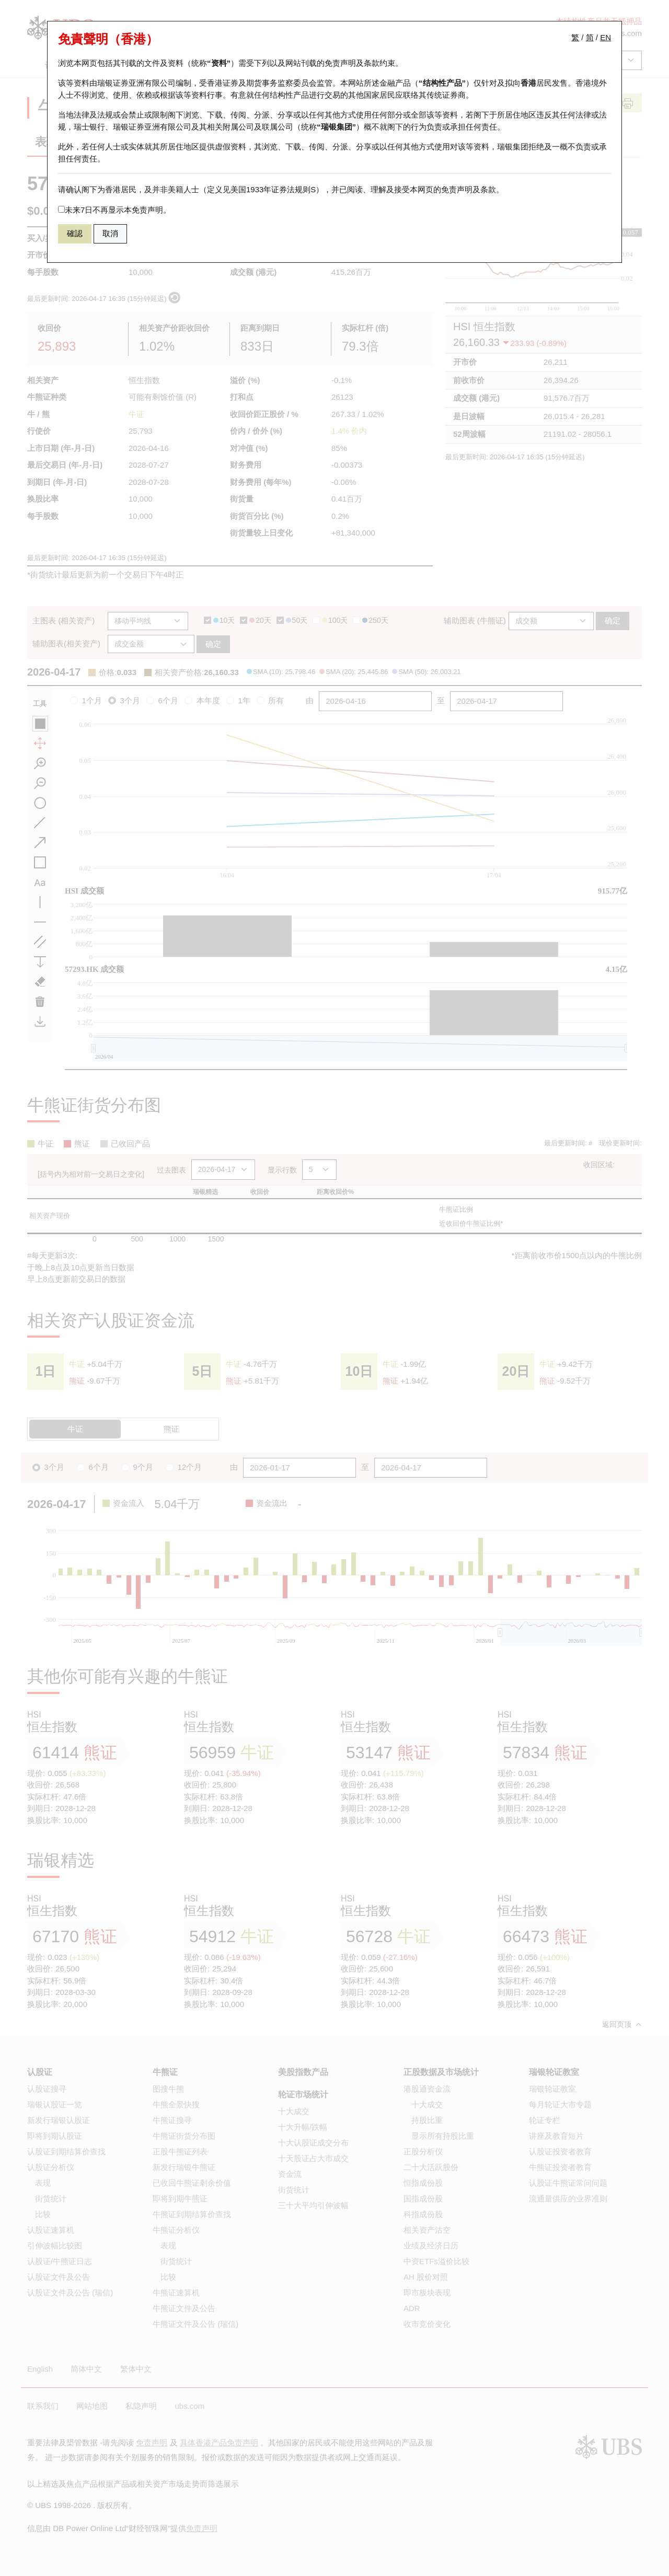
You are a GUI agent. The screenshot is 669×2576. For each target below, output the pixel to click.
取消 (110, 233)
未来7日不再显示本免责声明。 (114, 209)
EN (605, 37)
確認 (75, 233)
